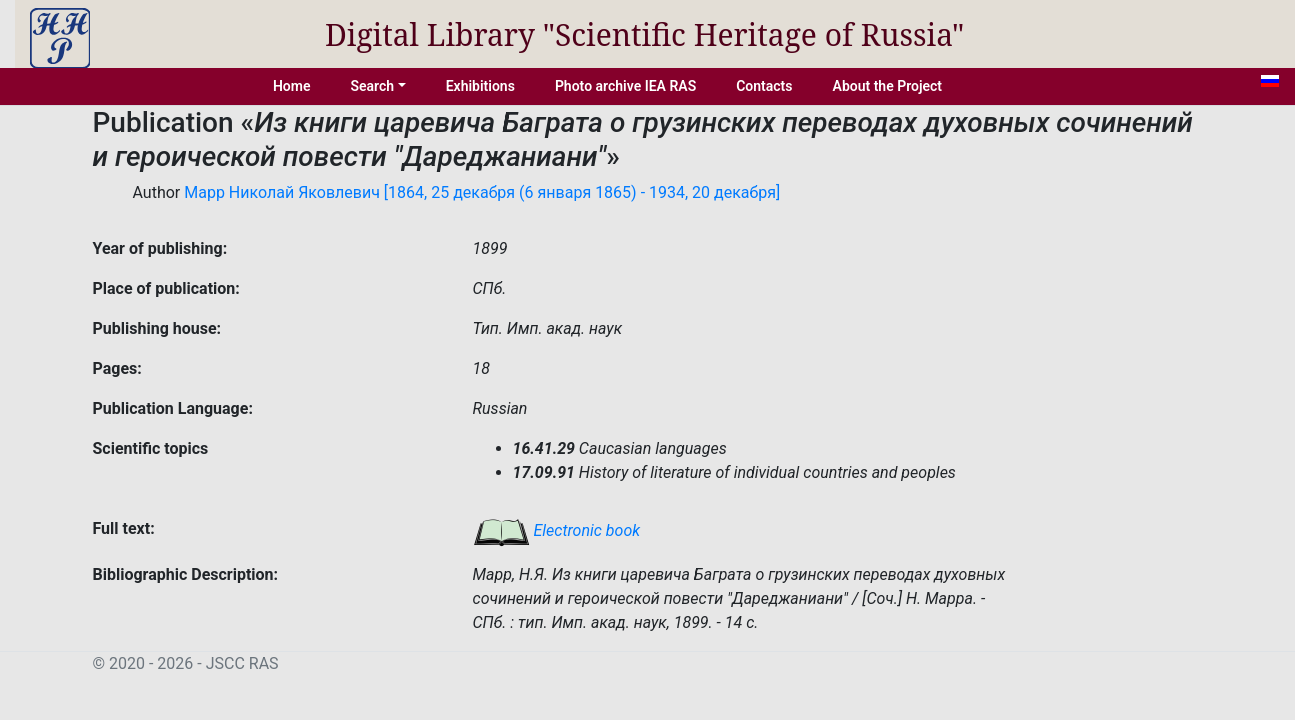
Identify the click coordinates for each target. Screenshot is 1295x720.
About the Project (888, 86)
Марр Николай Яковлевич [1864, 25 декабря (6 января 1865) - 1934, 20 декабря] (482, 192)
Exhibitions (480, 86)
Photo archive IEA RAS (625, 86)
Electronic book (557, 530)
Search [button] (372, 86)
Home (292, 86)
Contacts (764, 86)
